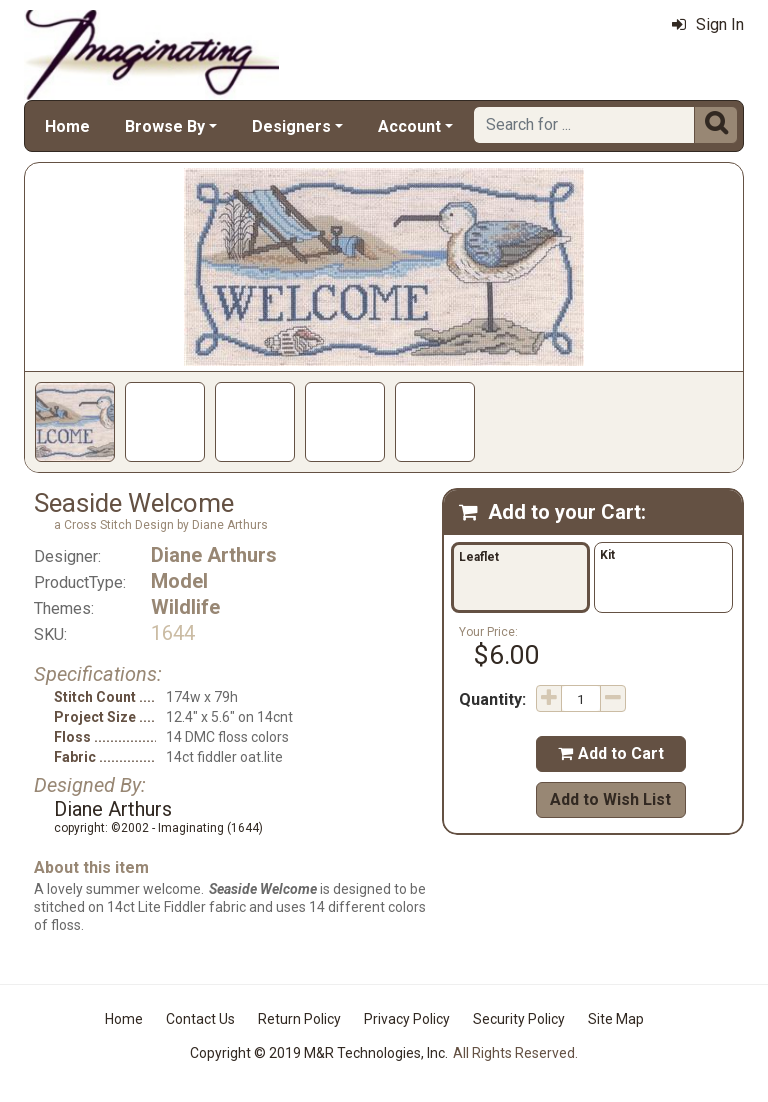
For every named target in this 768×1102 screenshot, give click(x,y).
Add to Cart (611, 753)
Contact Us (200, 1019)
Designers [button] (291, 126)
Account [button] (409, 126)
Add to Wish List (610, 799)
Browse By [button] (165, 126)
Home (67, 126)
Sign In (708, 24)
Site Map (616, 1019)
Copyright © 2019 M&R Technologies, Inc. (319, 1053)
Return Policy (299, 1019)
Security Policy (519, 1019)
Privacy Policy (407, 1019)
